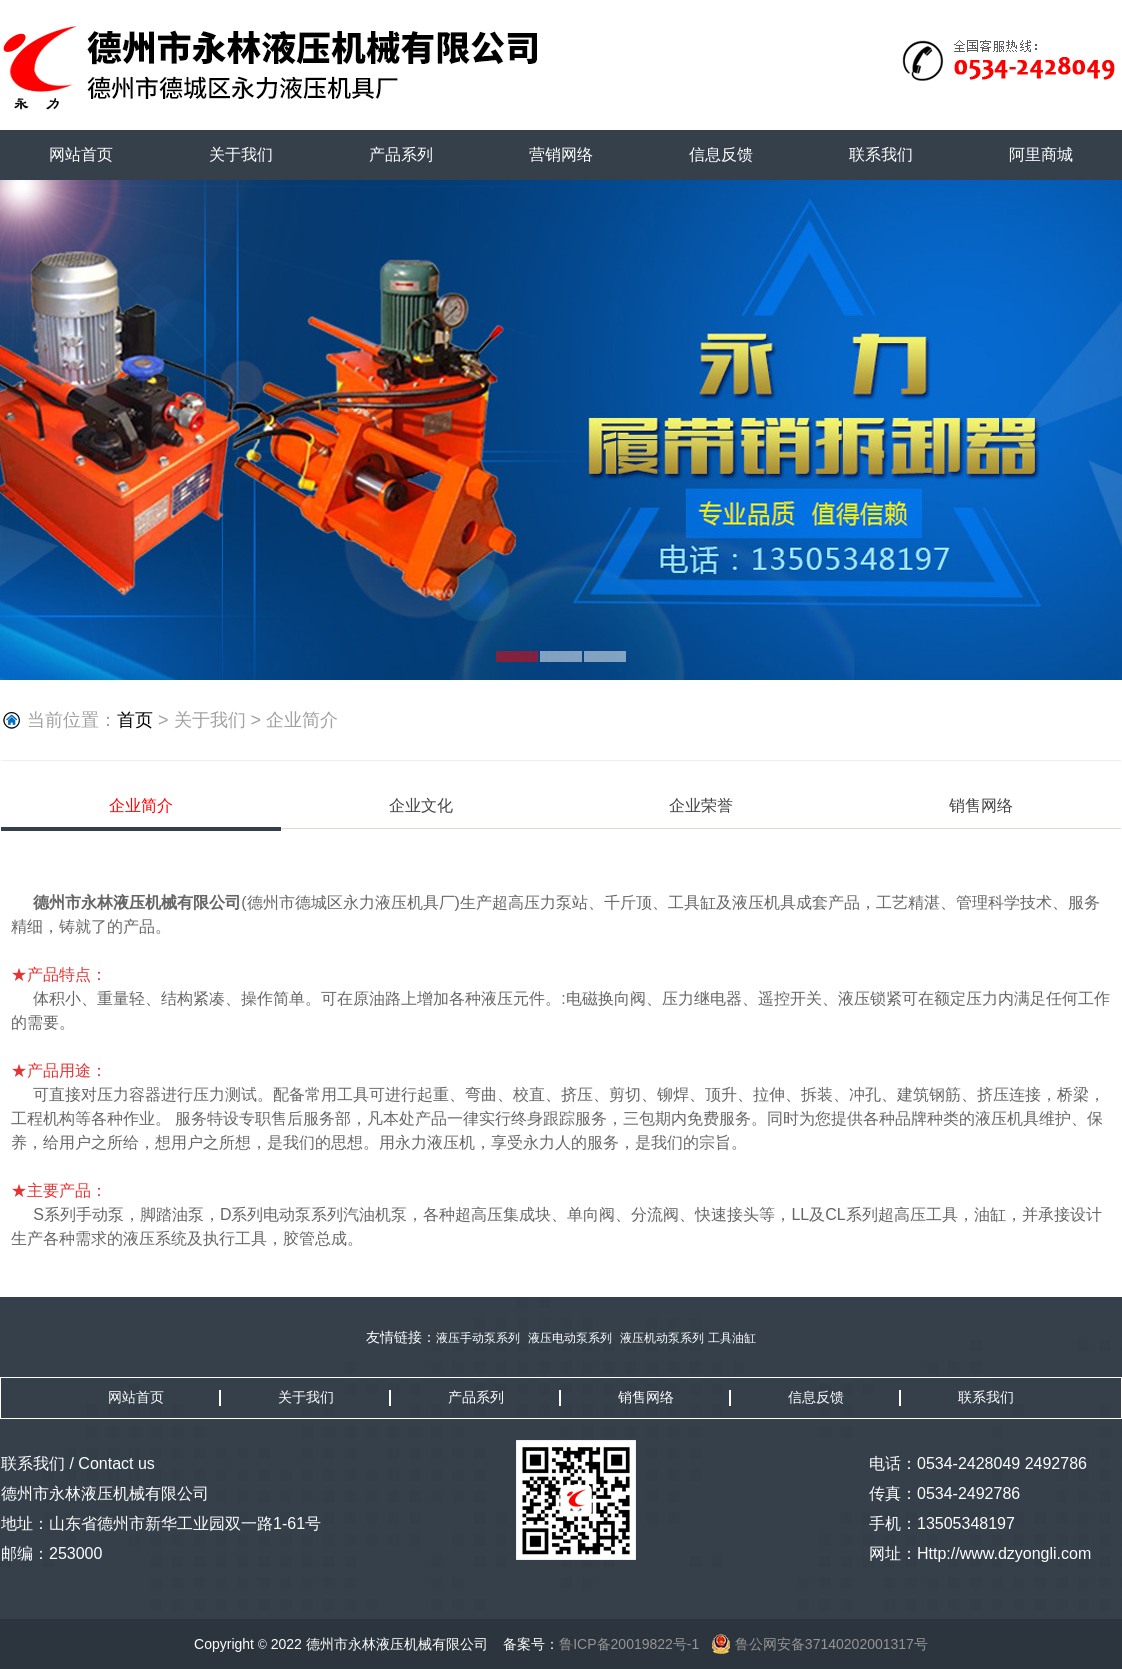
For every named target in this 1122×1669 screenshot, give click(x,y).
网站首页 (81, 154)
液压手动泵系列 (478, 1338)
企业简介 (141, 805)
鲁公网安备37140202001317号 (819, 1644)
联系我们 (881, 154)
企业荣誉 (701, 805)
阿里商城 (1041, 154)
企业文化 (421, 805)
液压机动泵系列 (662, 1338)
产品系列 (401, 154)
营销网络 (561, 154)
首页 (135, 720)
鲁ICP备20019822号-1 (629, 1644)
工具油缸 (732, 1338)
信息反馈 (721, 154)
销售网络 (981, 805)
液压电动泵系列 (570, 1338)
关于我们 (241, 154)
